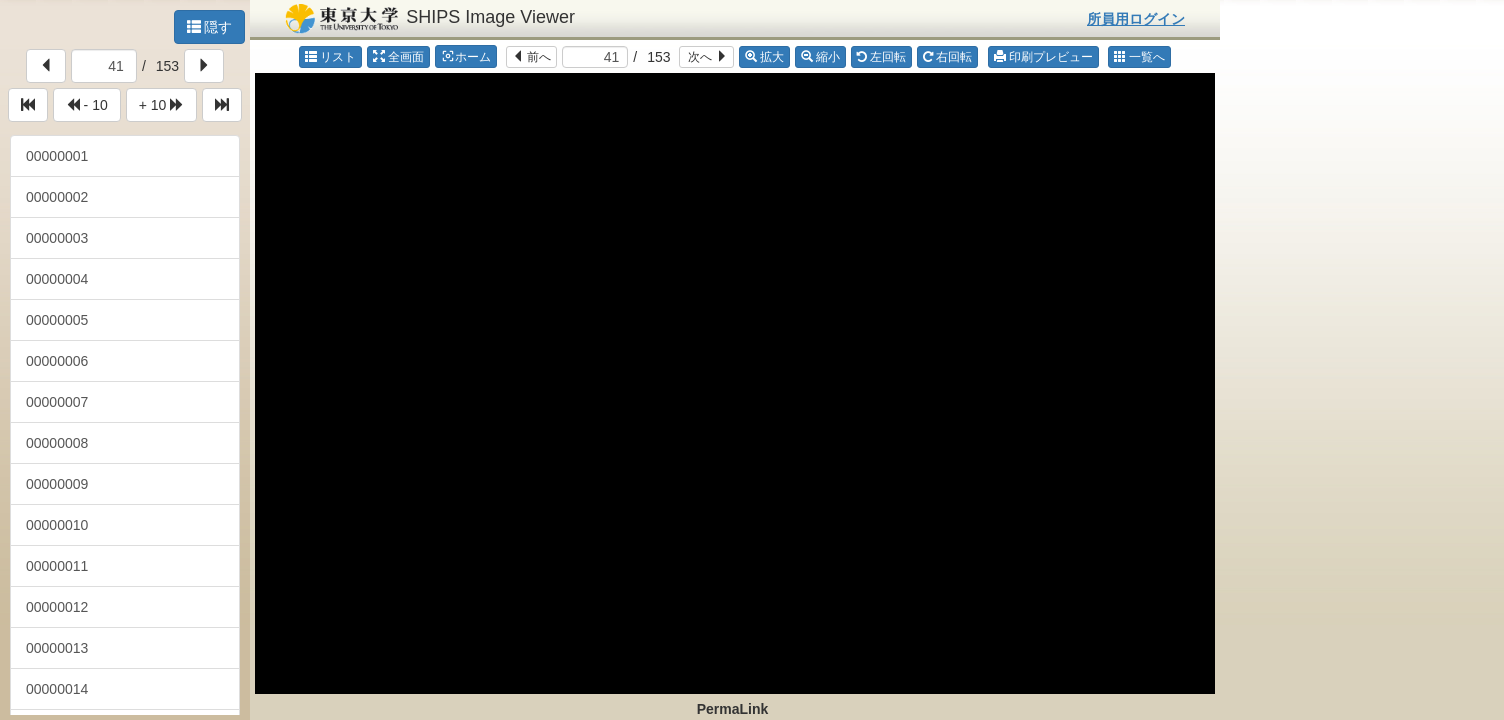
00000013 (57, 648)
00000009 (57, 484)
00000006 (57, 361)
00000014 (57, 689)
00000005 (57, 320)
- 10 (87, 105)
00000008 (57, 443)
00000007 (57, 402)
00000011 (57, 566)
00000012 (57, 607)
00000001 (57, 156)
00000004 (57, 279)
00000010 (57, 525)
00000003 (57, 238)
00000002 (57, 197)
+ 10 (162, 105)
